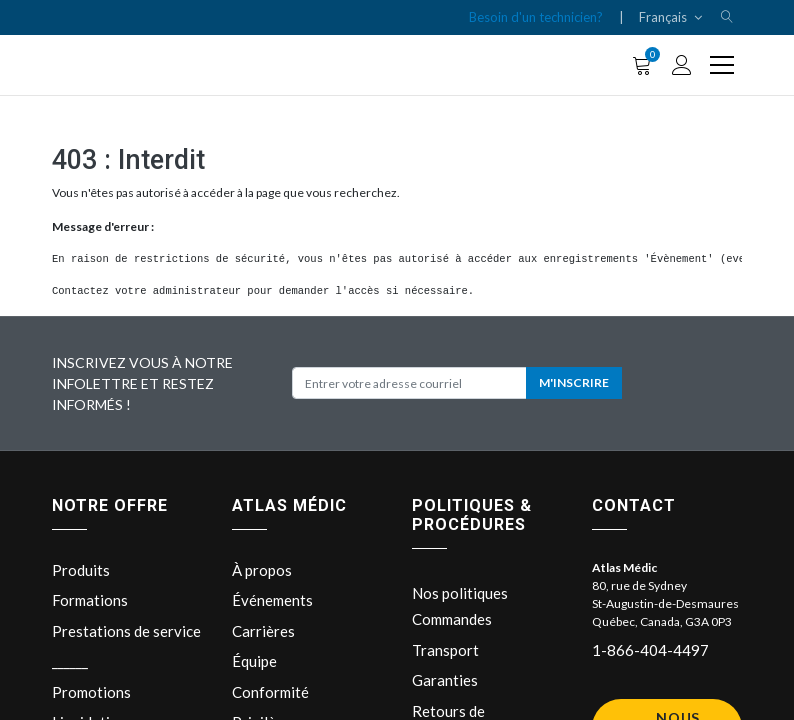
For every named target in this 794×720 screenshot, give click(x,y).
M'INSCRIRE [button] (574, 382)
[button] (727, 17)
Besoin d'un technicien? (536, 17)
